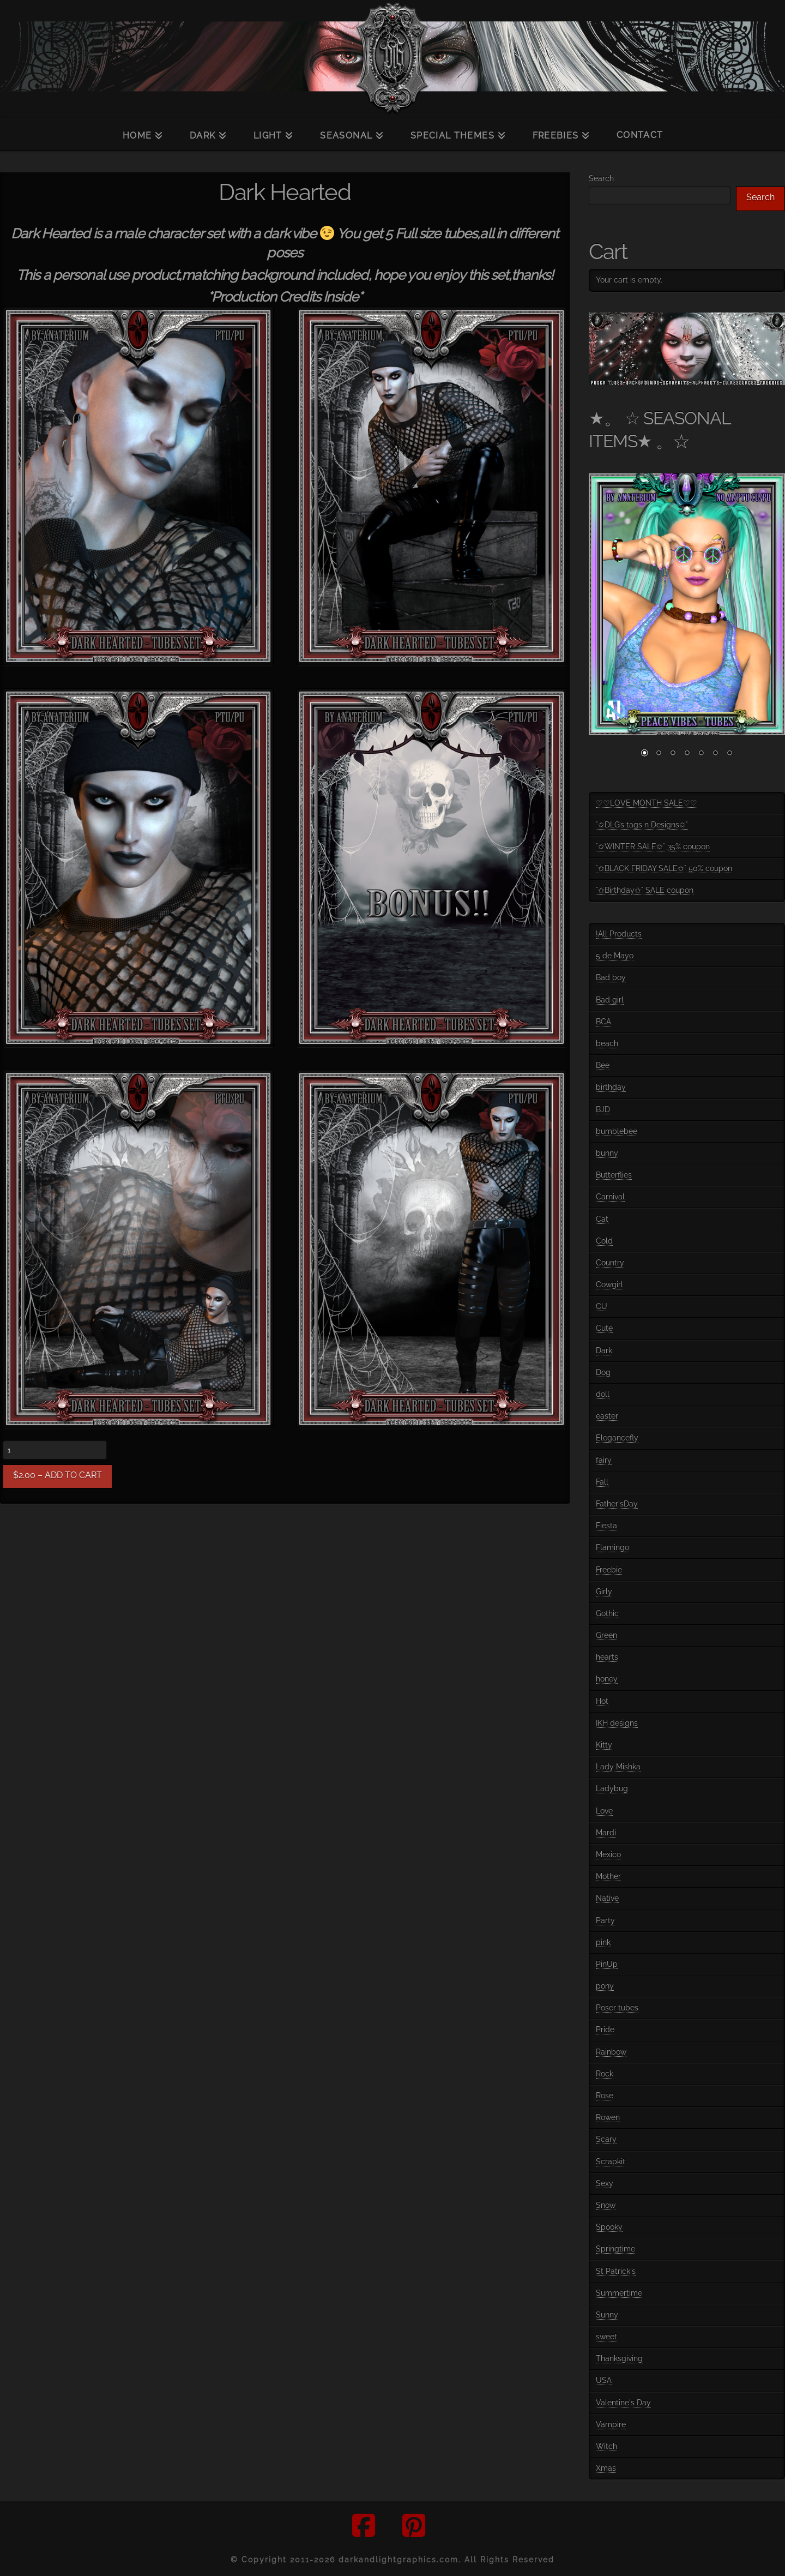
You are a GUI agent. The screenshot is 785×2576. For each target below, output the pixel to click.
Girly (604, 1591)
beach (607, 1043)
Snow (605, 2205)
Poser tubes (617, 2007)
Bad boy (611, 977)
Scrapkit (610, 2161)
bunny (607, 1153)
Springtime (615, 2248)
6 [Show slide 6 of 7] (715, 754)
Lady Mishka (618, 1766)
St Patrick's (616, 2271)
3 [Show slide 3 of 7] (673, 754)
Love (604, 1810)
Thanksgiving (619, 2358)
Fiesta (606, 1525)
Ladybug (612, 1788)
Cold (604, 1240)
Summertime (619, 2293)
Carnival (610, 1196)
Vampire (611, 2424)
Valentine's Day (623, 2402)
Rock (604, 2073)
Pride (605, 2029)
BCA (603, 1021)
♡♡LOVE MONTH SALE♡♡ (646, 802)
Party (605, 1920)
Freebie (609, 1569)
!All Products (619, 933)
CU (601, 1306)
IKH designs (617, 1723)
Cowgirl (609, 1284)
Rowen (608, 2117)
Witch (606, 2446)
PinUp (607, 1964)
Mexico (608, 1854)
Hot (602, 1701)
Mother (608, 1876)
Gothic (607, 1613)
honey (607, 1678)
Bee (602, 1065)
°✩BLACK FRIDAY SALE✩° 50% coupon (664, 868)
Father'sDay (617, 1503)
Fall (602, 1482)
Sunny (607, 2314)
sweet (606, 2336)
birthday (611, 1087)
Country (610, 1262)
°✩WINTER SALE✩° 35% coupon (653, 846)
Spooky (609, 2227)
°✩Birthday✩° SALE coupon (644, 890)
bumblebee (616, 1131)
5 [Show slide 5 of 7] (701, 754)
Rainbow (611, 2051)
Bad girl (610, 999)
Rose (604, 2095)
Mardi (606, 1832)
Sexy (604, 2183)
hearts (607, 1657)
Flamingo (612, 1547)
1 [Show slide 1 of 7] (644, 754)
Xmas (606, 2468)
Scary (606, 2139)
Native (607, 1898)
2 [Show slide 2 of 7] (659, 754)
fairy (604, 1460)
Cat (602, 1219)
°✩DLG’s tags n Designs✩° (642, 824)
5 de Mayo (614, 955)
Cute (604, 1328)
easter (607, 1416)
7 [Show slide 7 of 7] (729, 754)
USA (604, 2380)
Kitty (604, 1744)
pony (605, 1985)
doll (602, 1394)
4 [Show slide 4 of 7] (687, 754)
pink (603, 1942)
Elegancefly (617, 1437)
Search (601, 178)
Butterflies (614, 1174)
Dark (604, 1350)
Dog (603, 1372)
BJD (603, 1109)
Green (606, 1635)
